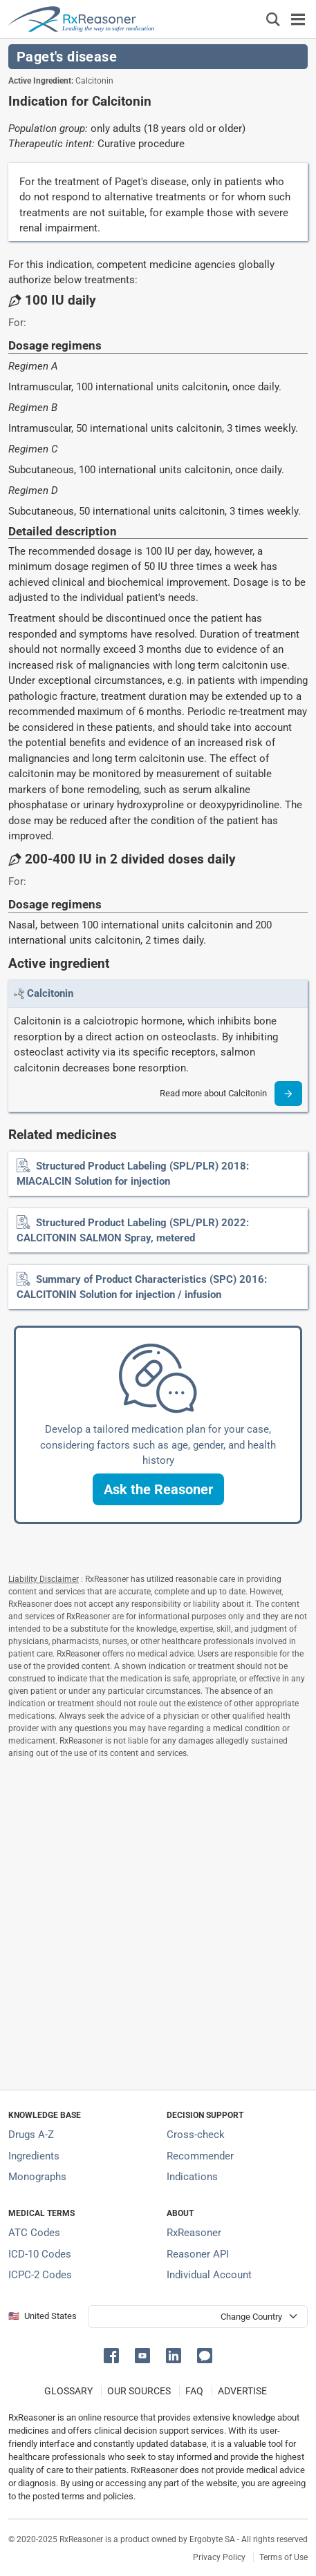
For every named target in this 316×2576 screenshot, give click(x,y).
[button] (158, 1489)
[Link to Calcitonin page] (50, 993)
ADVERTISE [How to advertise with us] (242, 2390)
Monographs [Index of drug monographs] (37, 2176)
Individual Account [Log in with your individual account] (209, 2275)
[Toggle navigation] (298, 19)
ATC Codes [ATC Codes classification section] (34, 2232)
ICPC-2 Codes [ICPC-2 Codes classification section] (40, 2275)
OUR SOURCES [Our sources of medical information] (139, 2390)
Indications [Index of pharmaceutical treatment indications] (192, 2176)
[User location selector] (198, 2316)
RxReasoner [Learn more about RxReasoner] (194, 2232)
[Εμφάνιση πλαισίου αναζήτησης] (273, 19)
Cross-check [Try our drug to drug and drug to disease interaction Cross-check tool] (196, 2134)
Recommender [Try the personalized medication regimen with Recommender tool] (200, 2156)
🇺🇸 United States (42, 2316)
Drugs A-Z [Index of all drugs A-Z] (31, 2134)
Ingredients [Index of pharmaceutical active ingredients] (33, 2156)
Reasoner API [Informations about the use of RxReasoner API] (198, 2254)
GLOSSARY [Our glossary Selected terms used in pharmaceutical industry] (68, 2390)
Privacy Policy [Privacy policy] (219, 2557)
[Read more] (288, 1093)
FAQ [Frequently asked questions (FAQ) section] (194, 2390)
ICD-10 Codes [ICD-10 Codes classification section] (39, 2254)
